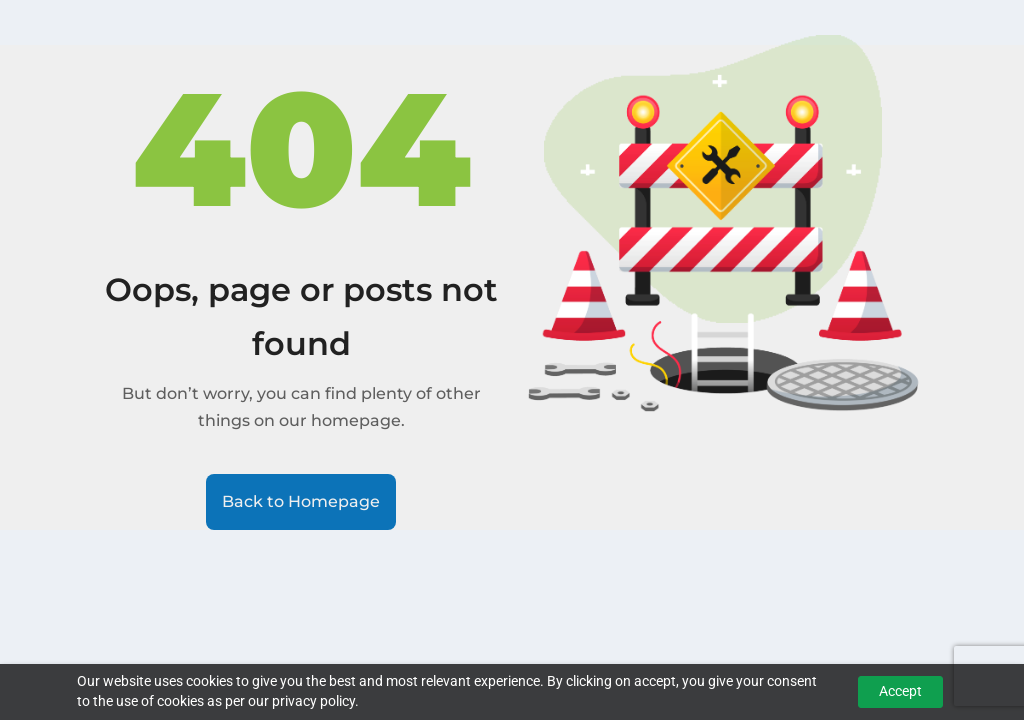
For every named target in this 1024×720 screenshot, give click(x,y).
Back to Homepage (301, 501)
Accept (900, 691)
